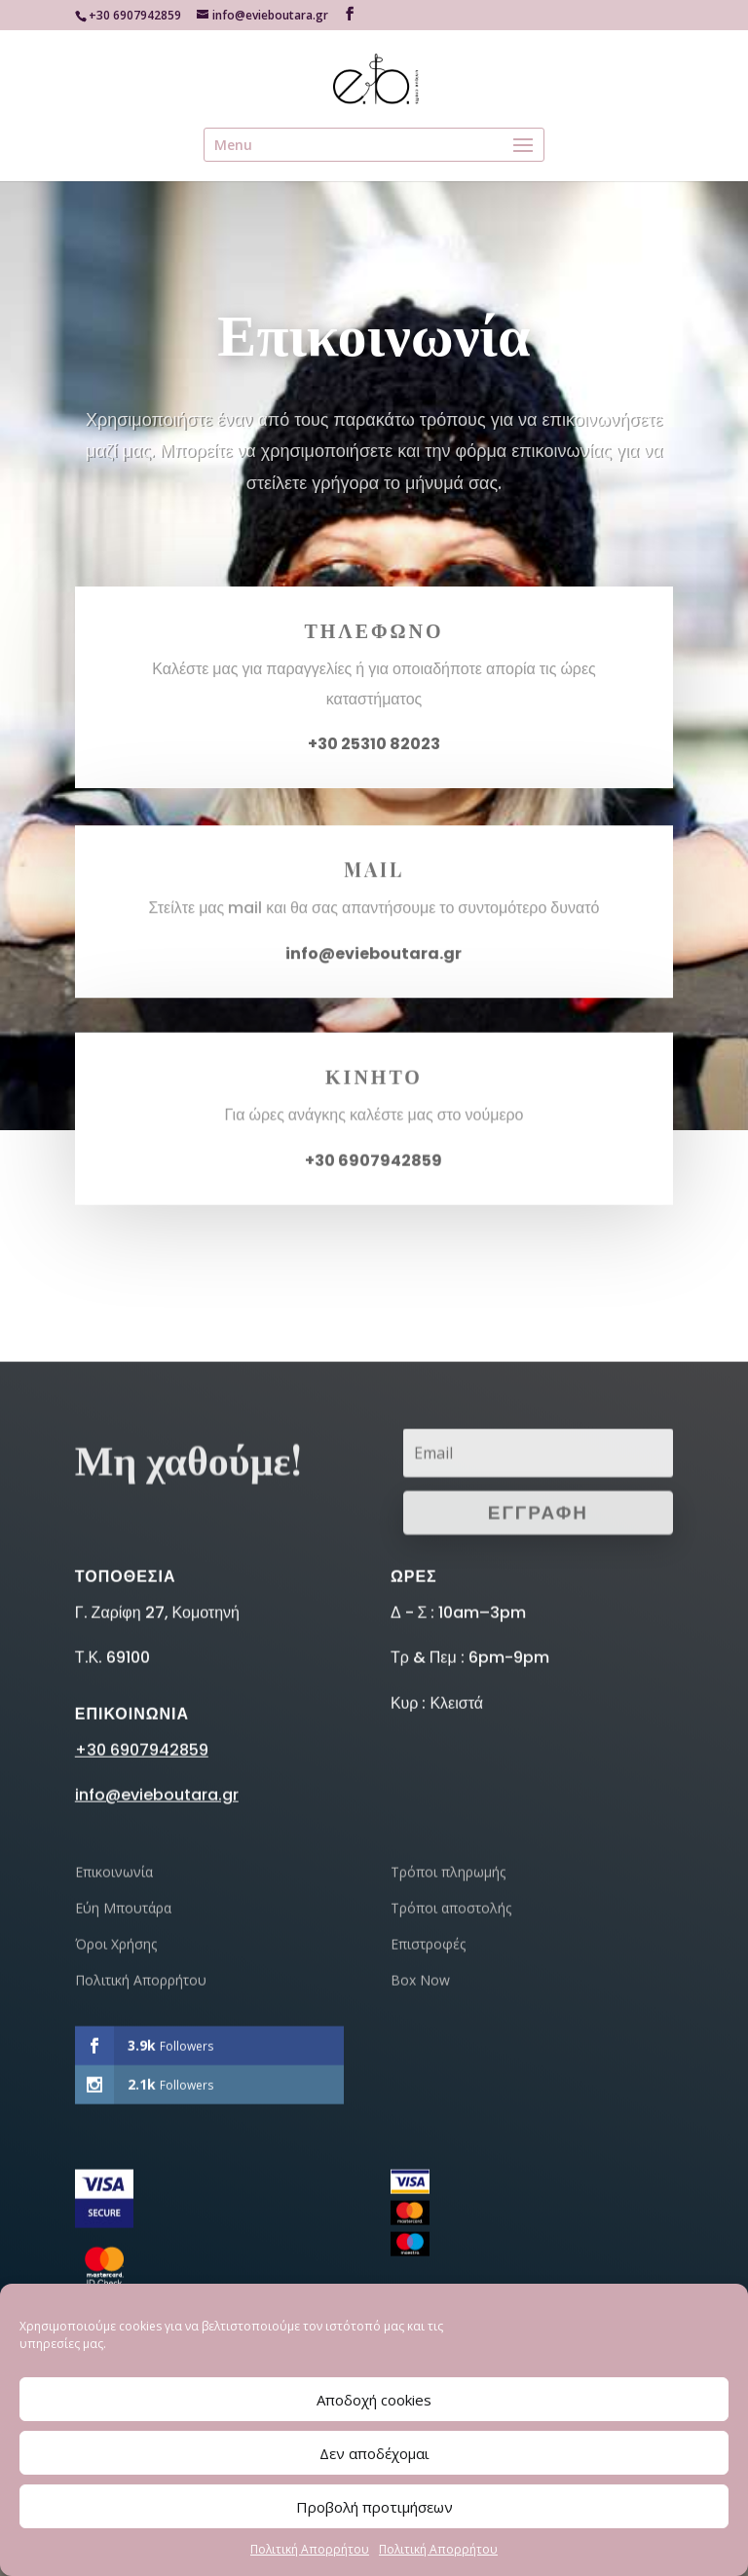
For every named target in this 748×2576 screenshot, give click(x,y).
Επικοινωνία (114, 2130)
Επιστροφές (428, 2202)
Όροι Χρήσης (116, 2202)
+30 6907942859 (141, 2008)
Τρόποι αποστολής (451, 2166)
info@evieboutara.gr (373, 964)
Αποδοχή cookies (374, 2399)
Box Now (420, 2238)
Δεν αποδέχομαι (374, 2453)
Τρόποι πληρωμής (448, 2130)
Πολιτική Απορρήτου (309, 2549)
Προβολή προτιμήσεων (374, 2507)
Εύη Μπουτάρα (123, 2166)
